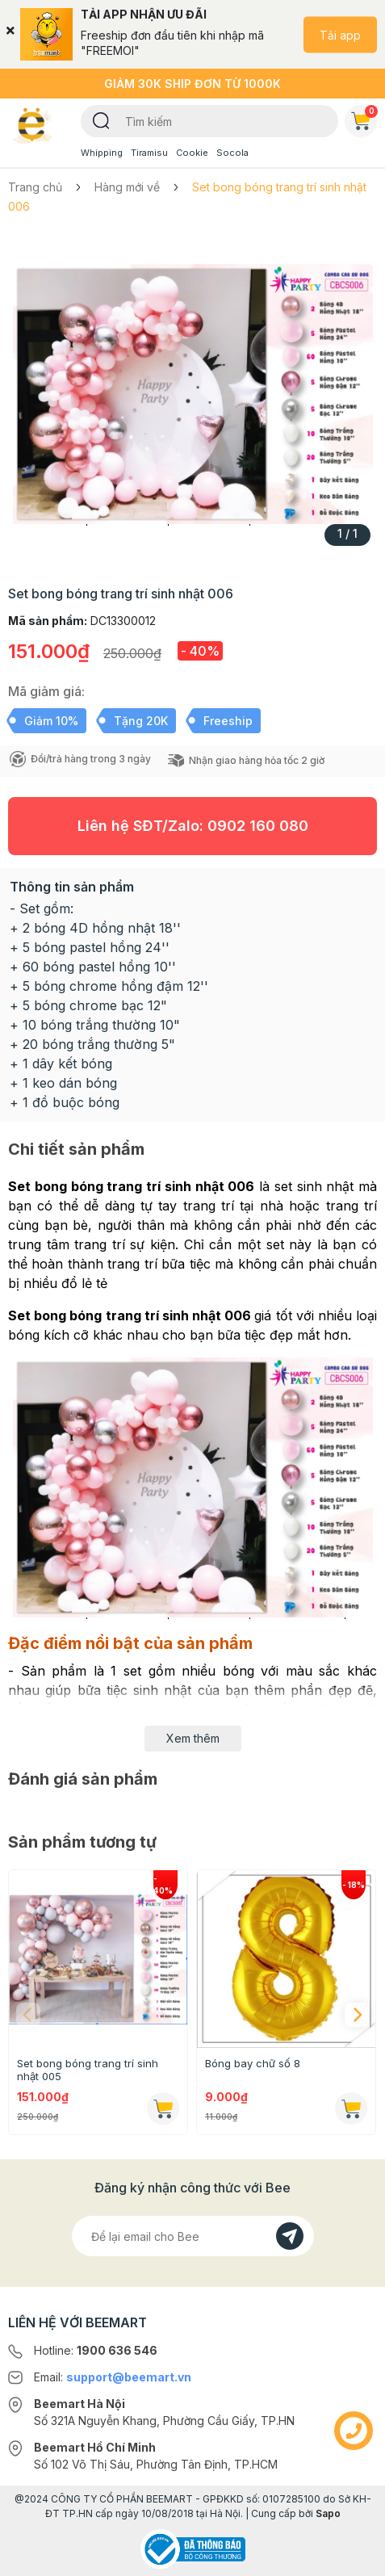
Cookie (192, 152)
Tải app (340, 34)
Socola (232, 152)
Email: (112, 2377)
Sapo (328, 2513)
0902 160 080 (257, 825)
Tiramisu (149, 152)
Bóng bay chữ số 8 (252, 2063)
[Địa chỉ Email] (193, 2236)
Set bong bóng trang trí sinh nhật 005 (87, 2070)
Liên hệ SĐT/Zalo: (192, 825)
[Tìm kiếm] (101, 119)
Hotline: (95, 2350)
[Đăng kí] (289, 2236)
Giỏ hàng (364, 118)
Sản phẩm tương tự (82, 1842)
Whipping (102, 152)
